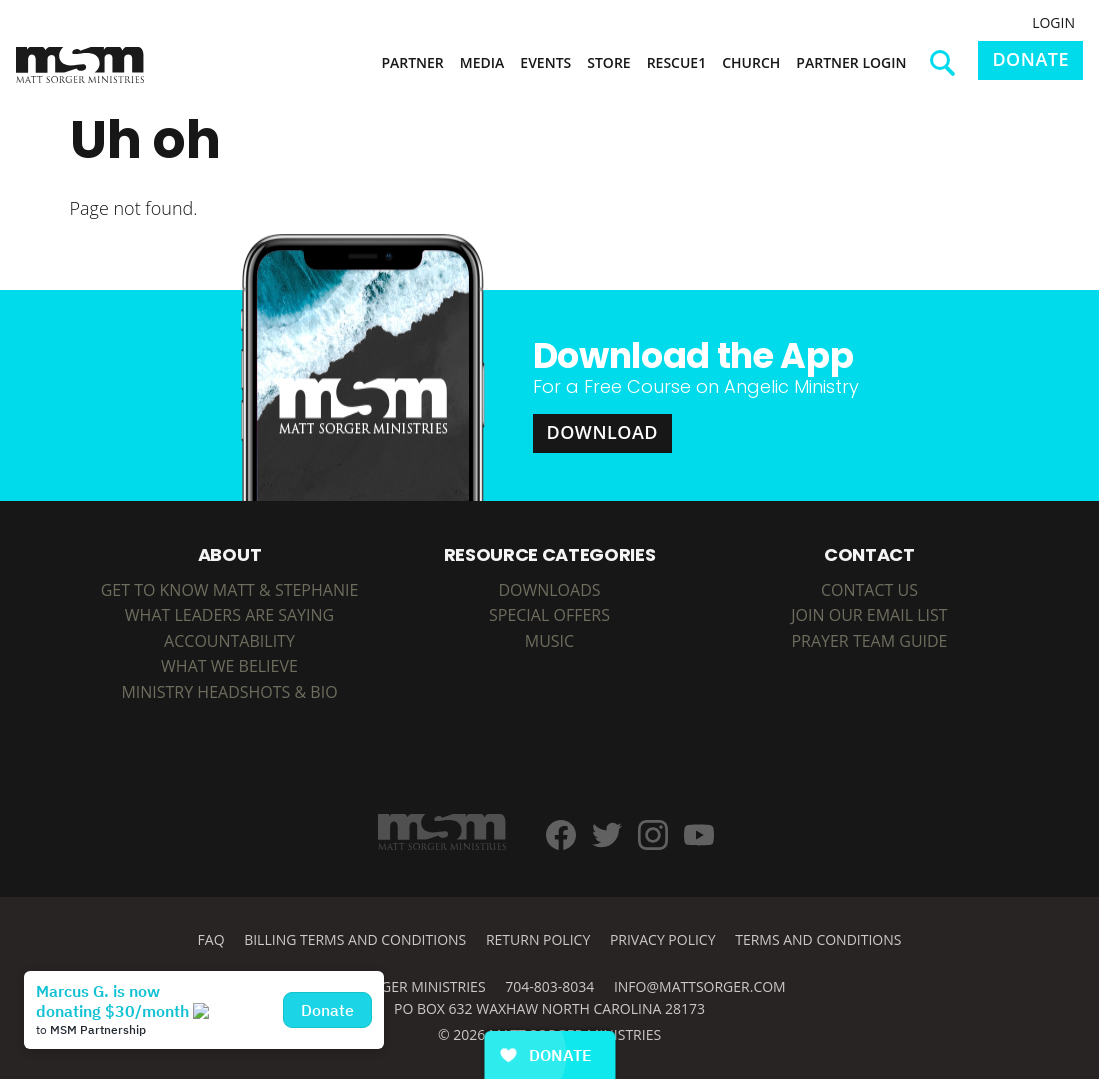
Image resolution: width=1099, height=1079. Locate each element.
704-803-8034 (549, 986)
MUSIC (549, 641)
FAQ (211, 939)
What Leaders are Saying (229, 615)
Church (751, 62)
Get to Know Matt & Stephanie (230, 590)
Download (603, 432)
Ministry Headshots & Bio (229, 692)
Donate (1030, 59)
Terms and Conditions (818, 939)
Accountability (229, 641)
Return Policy (538, 939)
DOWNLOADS (549, 590)
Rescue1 (677, 62)
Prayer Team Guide (869, 641)
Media (482, 62)
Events (545, 62)
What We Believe (229, 666)
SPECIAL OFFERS (549, 615)
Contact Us (869, 590)
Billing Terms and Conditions (355, 939)
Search (950, 70)
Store (608, 62)
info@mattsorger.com (700, 986)
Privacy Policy (663, 939)
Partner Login (851, 62)
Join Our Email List (869, 615)
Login (1053, 22)
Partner (412, 62)
